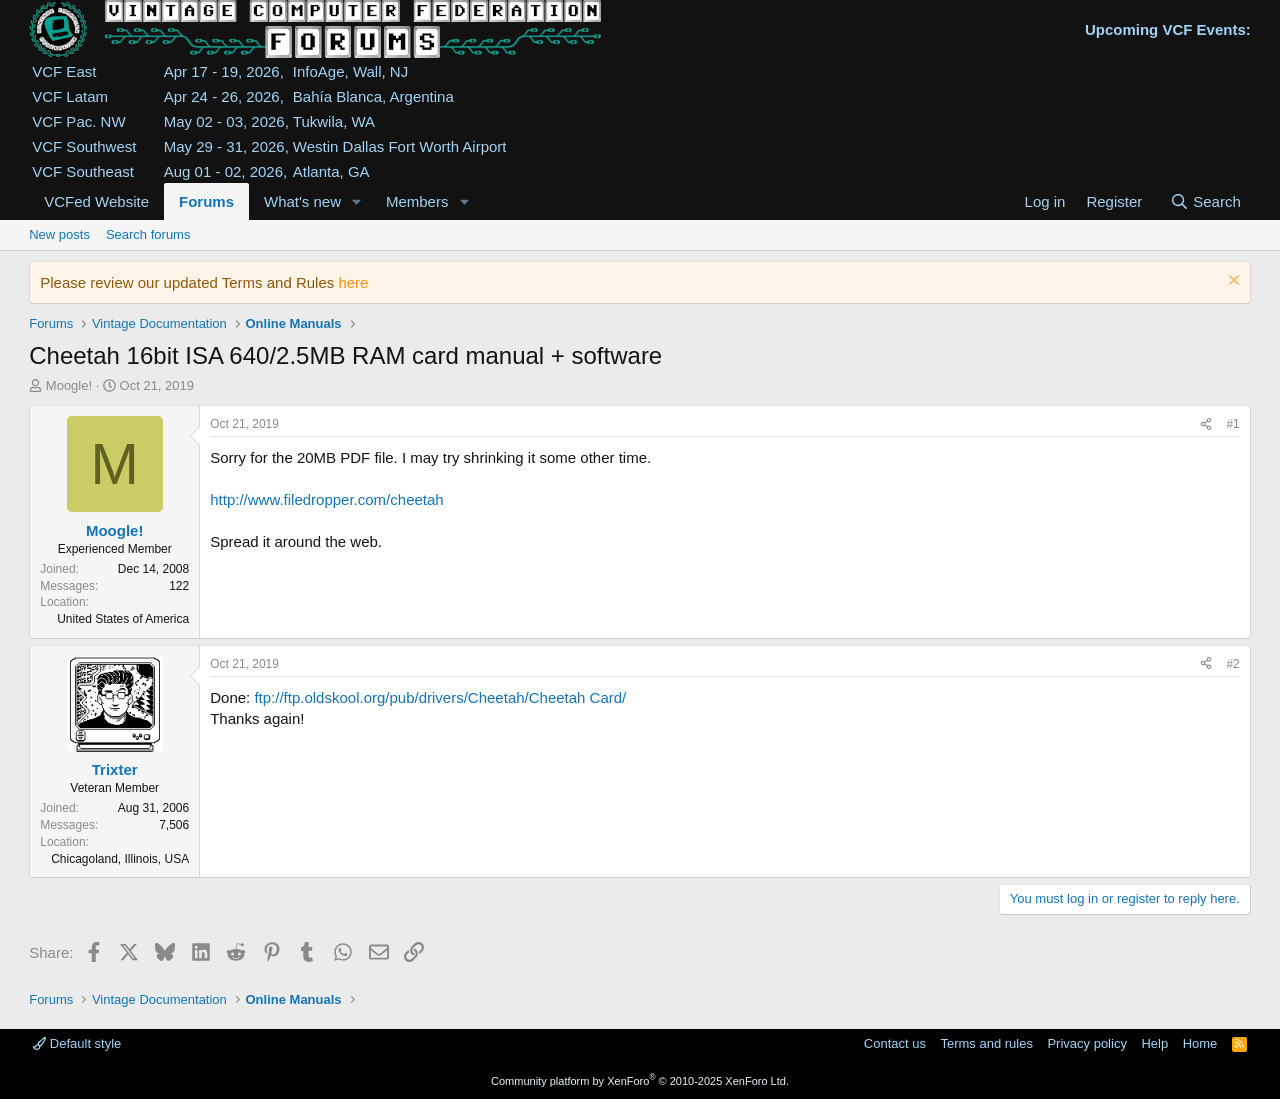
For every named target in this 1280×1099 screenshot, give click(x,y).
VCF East (64, 71)
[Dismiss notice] (1231, 282)
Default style (77, 1043)
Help (1154, 1043)
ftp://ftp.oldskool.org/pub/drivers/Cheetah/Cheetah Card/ (440, 697)
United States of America (123, 619)
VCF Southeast (83, 171)
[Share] (1206, 424)
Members (417, 201)
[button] (357, 201)
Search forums (148, 234)
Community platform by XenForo (640, 1081)
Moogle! (69, 385)
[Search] (1205, 201)
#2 (1232, 664)
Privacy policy (1086, 1043)
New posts (59, 234)
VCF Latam (70, 96)
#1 (1232, 424)
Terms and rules (986, 1043)
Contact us (895, 1043)
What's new (302, 201)
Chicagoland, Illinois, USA (120, 859)
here (353, 282)
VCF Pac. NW (78, 121)
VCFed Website (96, 201)
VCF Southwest (84, 146)
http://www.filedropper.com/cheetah (326, 499)
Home (1200, 1043)
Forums (206, 201)
